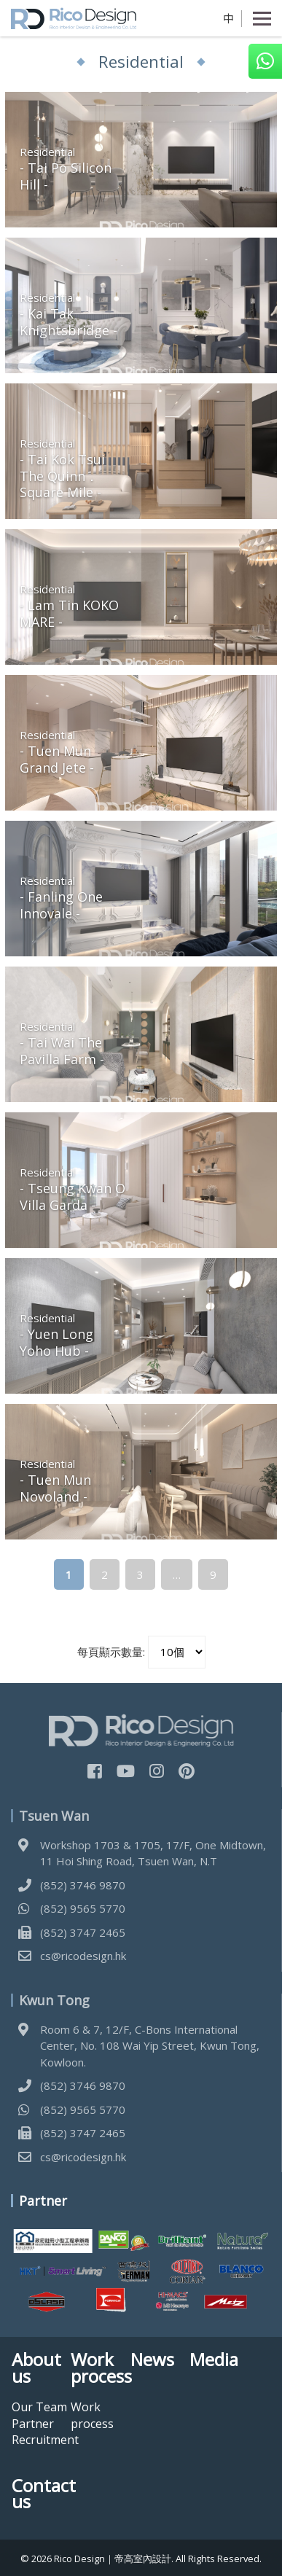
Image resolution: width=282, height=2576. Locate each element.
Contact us (41, 2494)
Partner (33, 2424)
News (152, 2359)
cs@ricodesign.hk (83, 1955)
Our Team (39, 2407)
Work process (100, 2367)
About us (36, 2367)
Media (213, 2359)
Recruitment (45, 2440)
